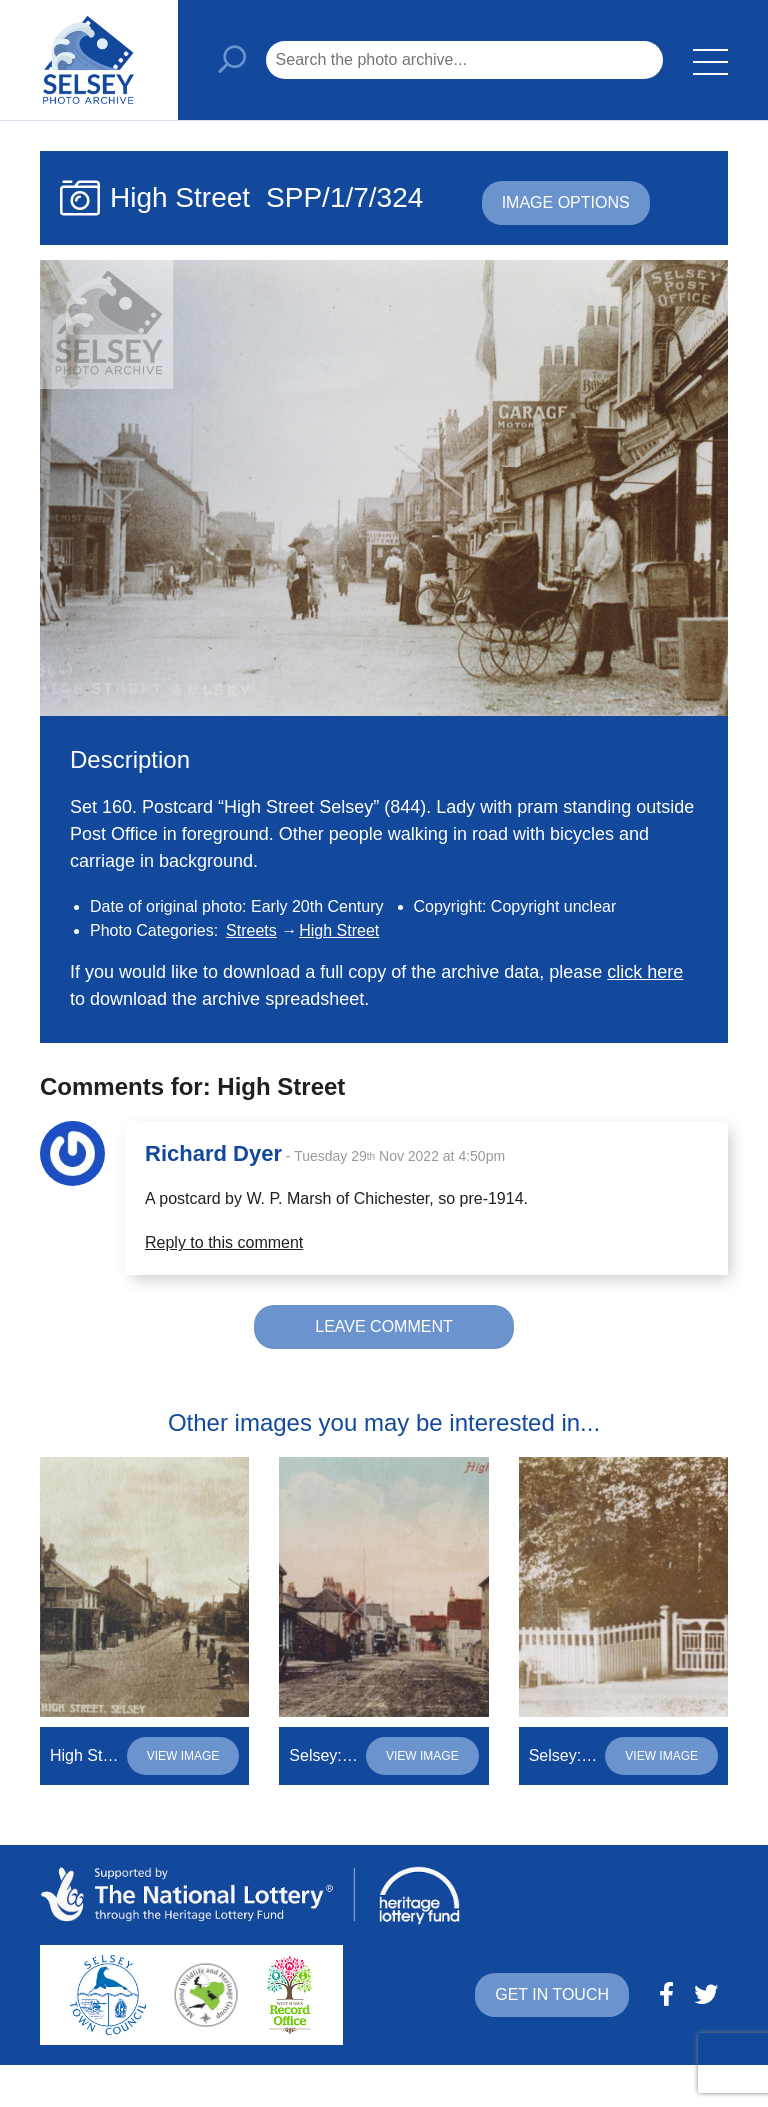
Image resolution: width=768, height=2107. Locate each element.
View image (183, 1756)
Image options (566, 202)
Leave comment (384, 1326)
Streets (251, 930)
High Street (339, 930)
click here (645, 972)
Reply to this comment (224, 1242)
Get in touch (552, 1994)
